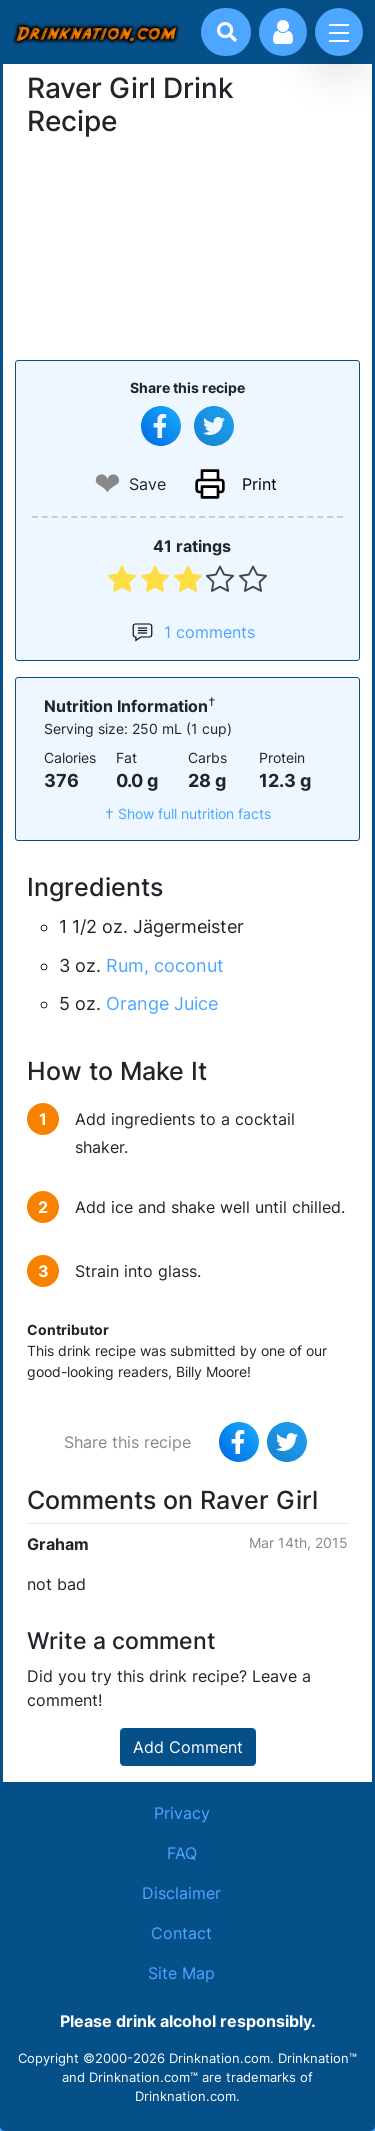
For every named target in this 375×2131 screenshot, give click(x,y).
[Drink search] (227, 32)
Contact (181, 1933)
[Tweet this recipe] (214, 426)
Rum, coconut (165, 965)
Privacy (182, 1813)
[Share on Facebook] (161, 426)
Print (259, 484)
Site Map (181, 1973)
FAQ (182, 1853)
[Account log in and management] (283, 32)
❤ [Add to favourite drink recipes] (107, 483)
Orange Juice (162, 1003)
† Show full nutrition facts (188, 813)
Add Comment (188, 1747)
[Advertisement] (188, 246)
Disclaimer (181, 1893)
